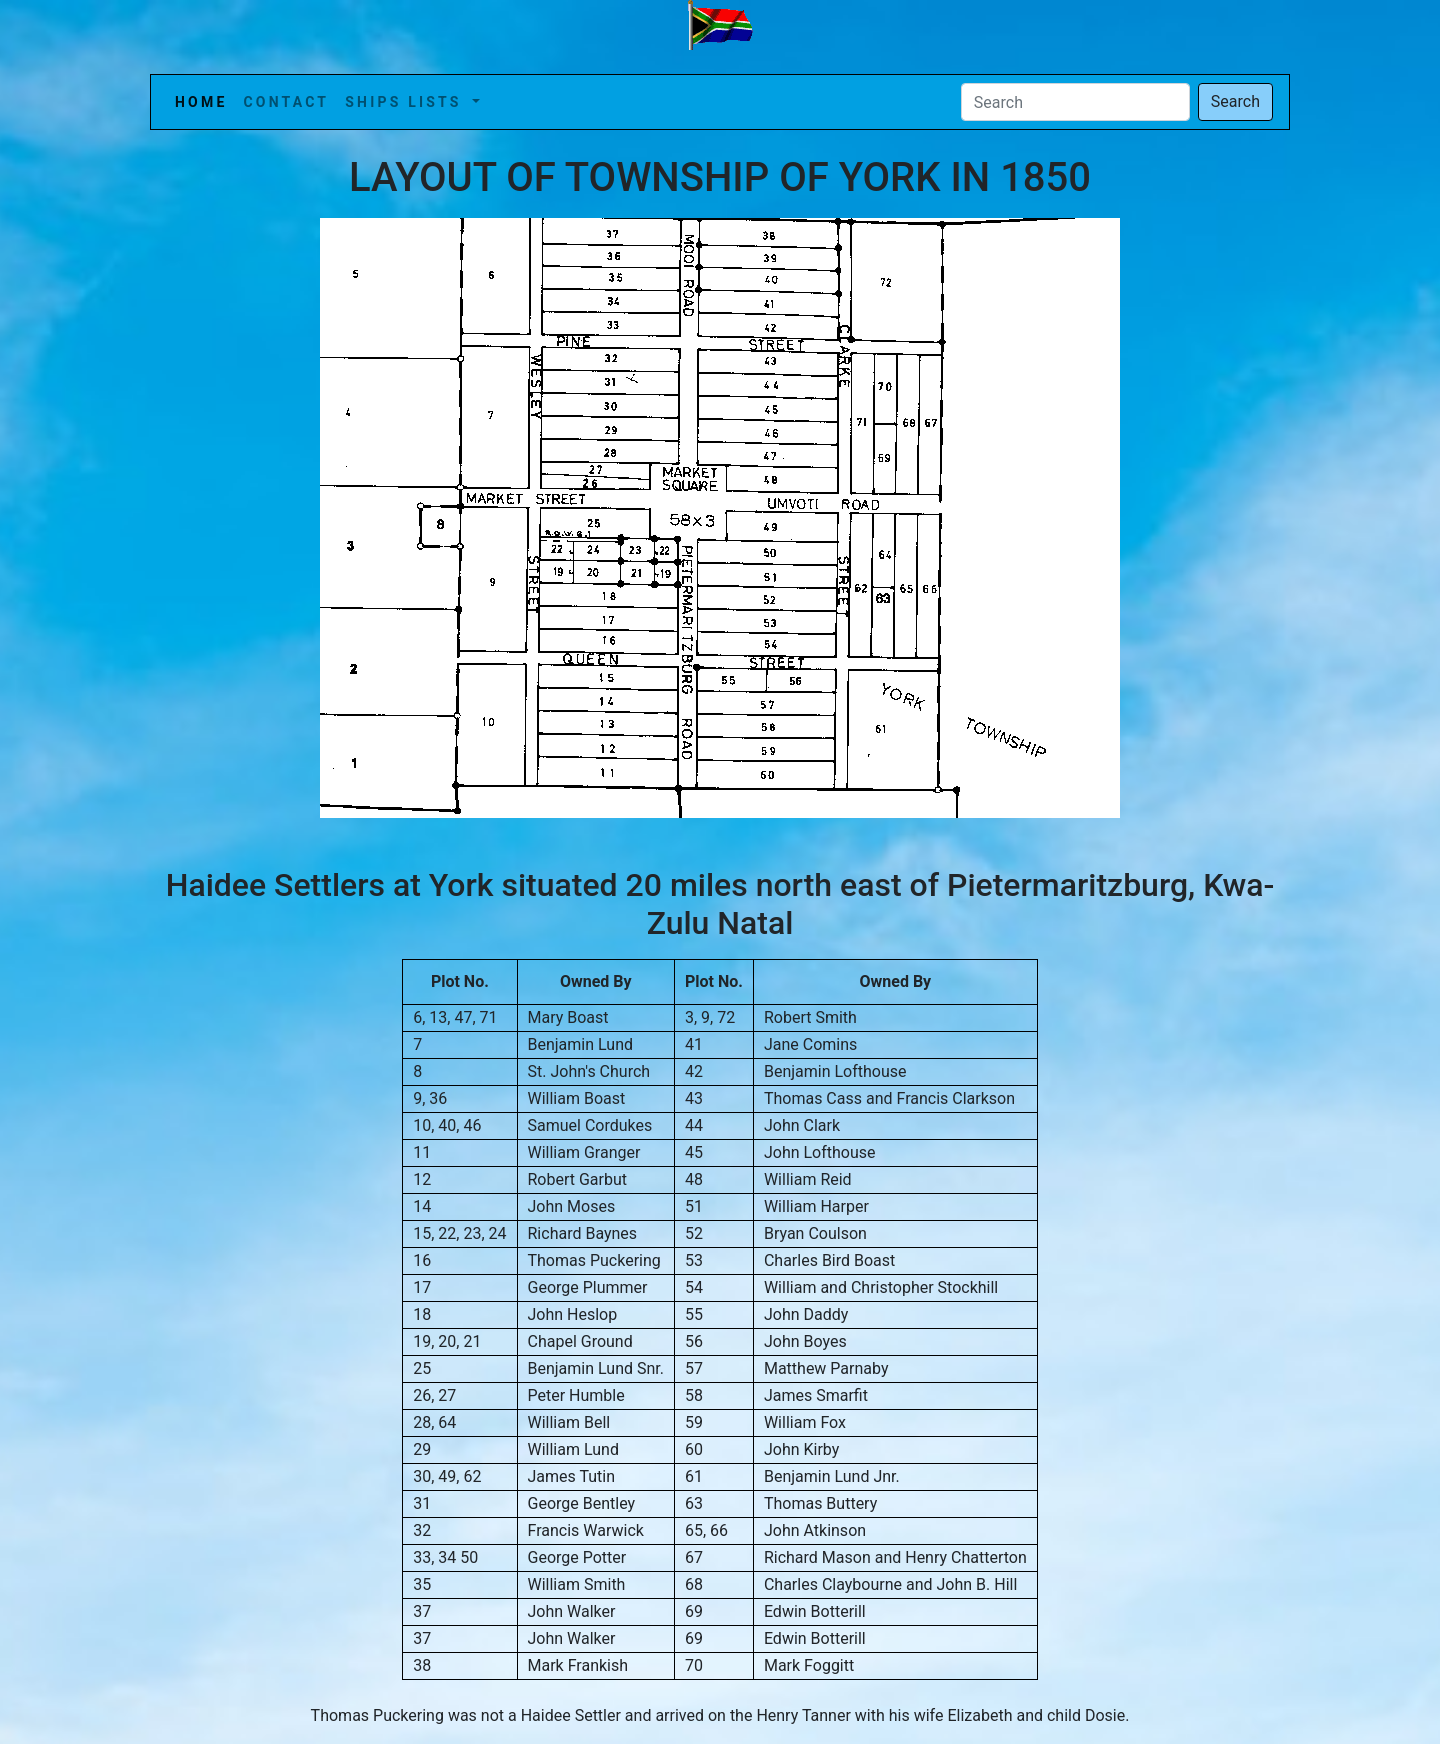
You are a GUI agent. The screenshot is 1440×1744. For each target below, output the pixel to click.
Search (1235, 101)
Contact (286, 102)
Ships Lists (406, 102)
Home (205, 100)
